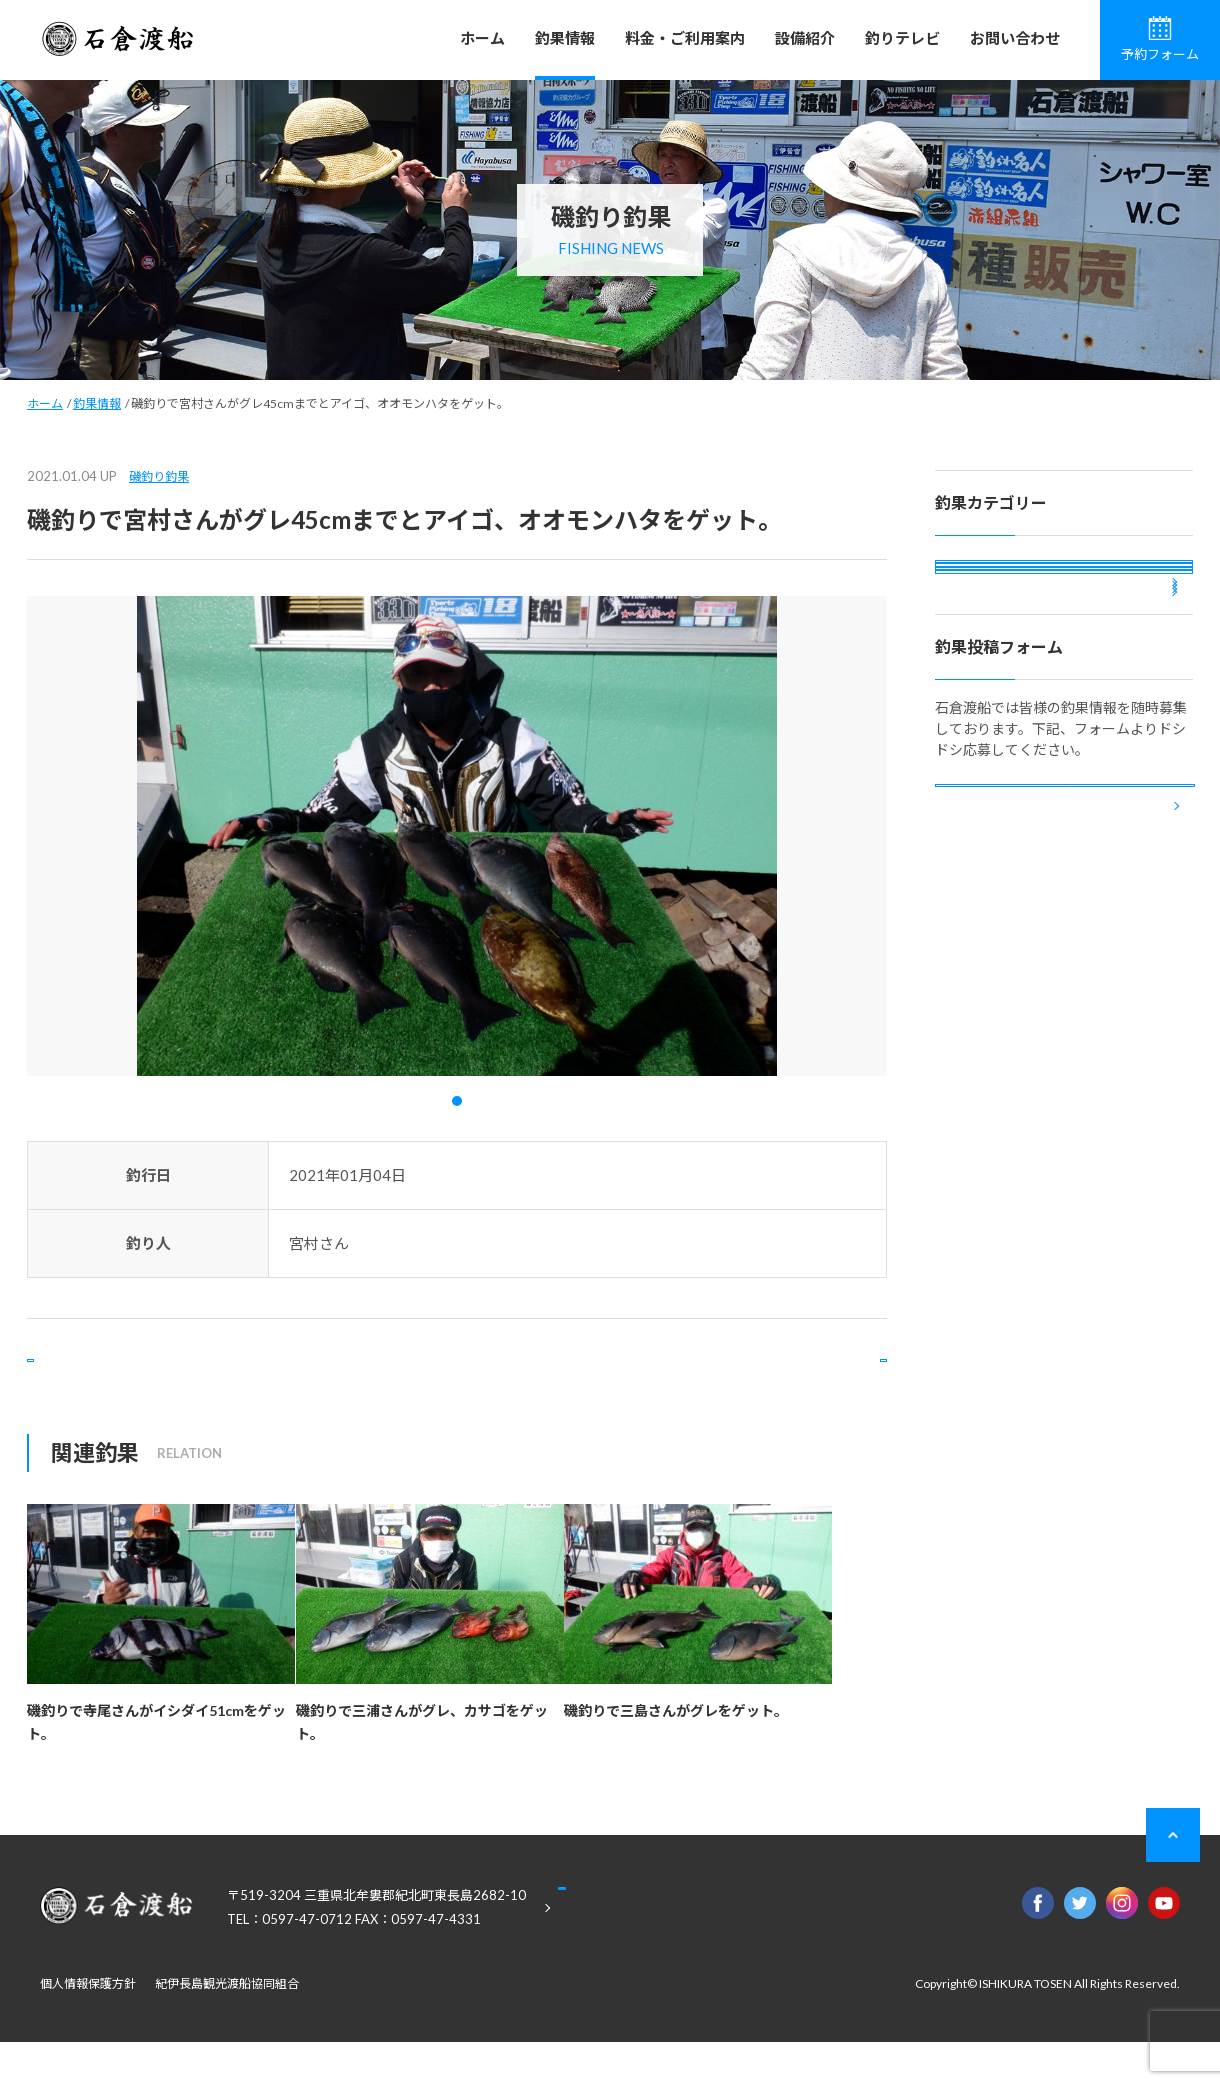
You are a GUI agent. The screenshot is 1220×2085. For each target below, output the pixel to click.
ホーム (482, 38)
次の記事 (806, 1381)
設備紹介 (805, 38)
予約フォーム (1160, 39)
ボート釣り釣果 (1001, 690)
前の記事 (108, 1381)
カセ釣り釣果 (994, 636)
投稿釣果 (980, 744)
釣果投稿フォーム (1065, 1000)
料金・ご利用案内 (685, 38)
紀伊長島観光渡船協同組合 (227, 2026)
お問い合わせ (1015, 38)
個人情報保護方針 (88, 2026)
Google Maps (659, 1952)
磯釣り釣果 (159, 476)
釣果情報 (565, 38)
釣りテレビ (902, 38)
